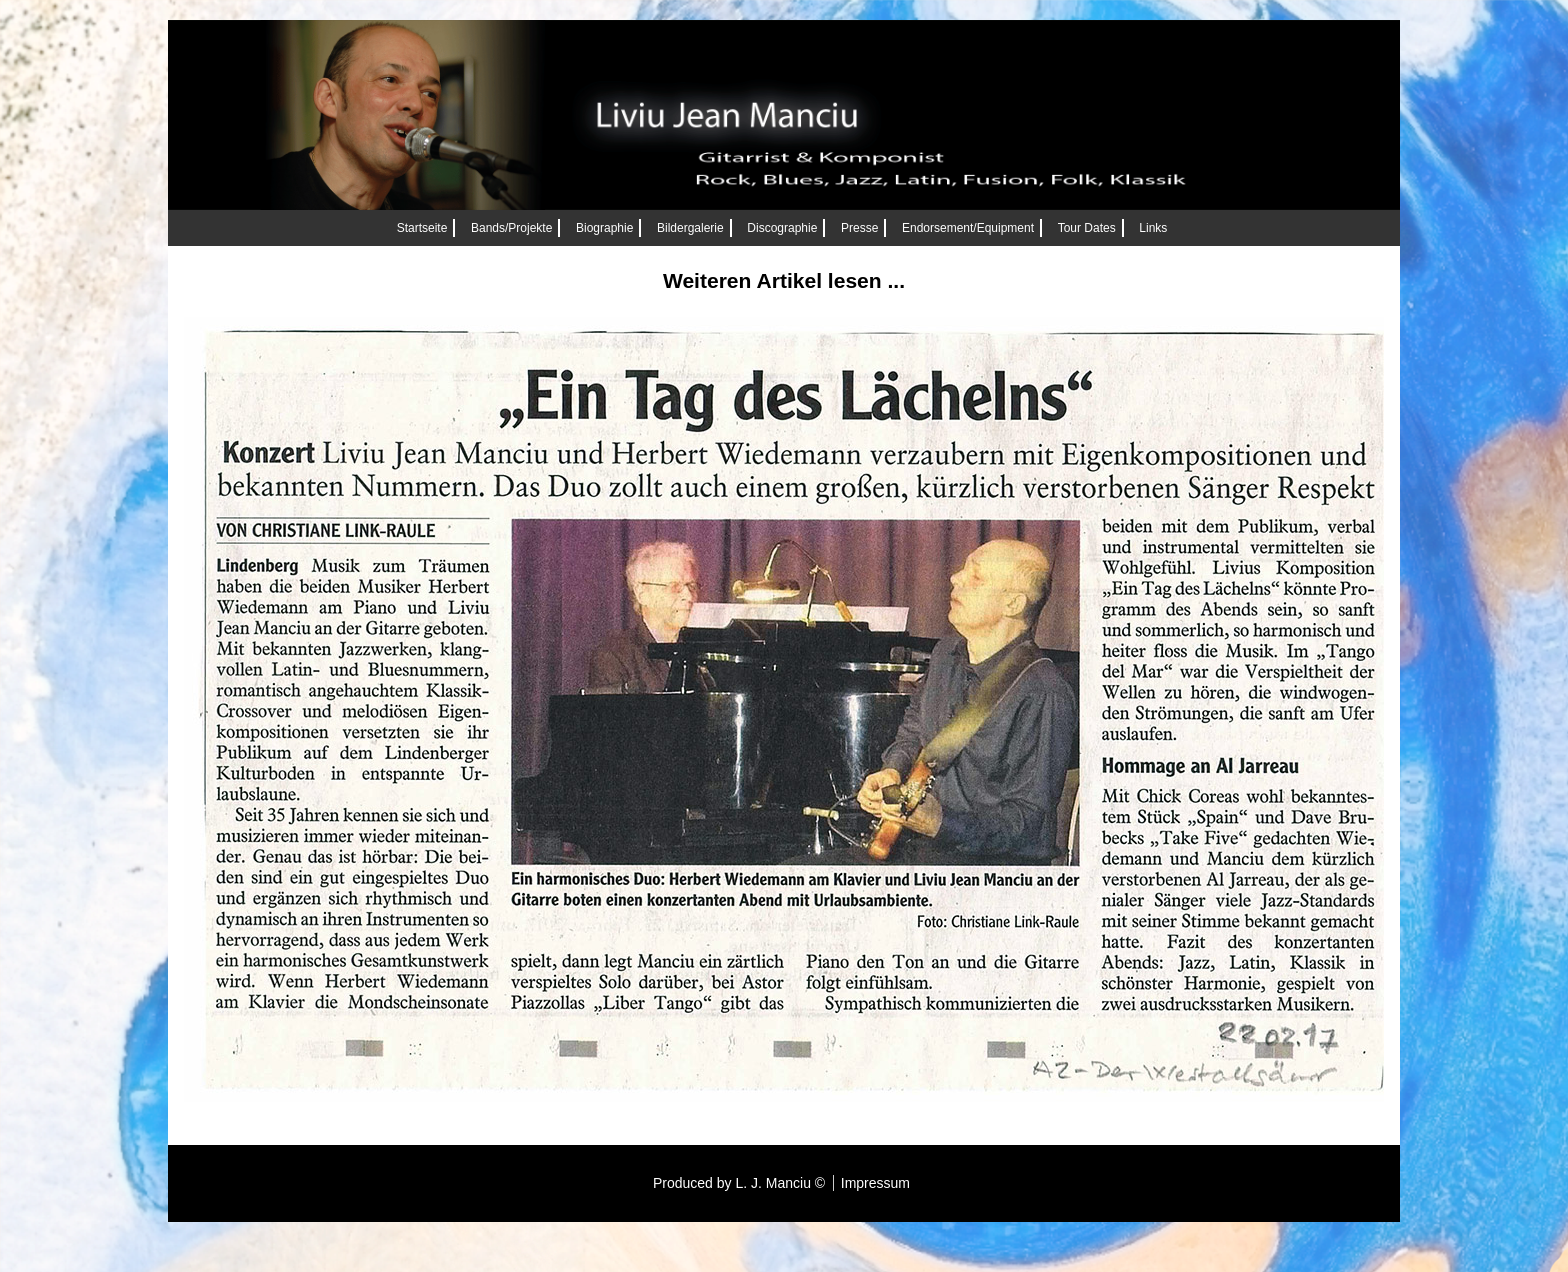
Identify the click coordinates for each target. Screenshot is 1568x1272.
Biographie (604, 228)
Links (1153, 228)
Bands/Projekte (511, 228)
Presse (859, 228)
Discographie (782, 228)
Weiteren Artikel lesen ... (784, 280)
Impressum (875, 1183)
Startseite (422, 228)
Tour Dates (1087, 228)
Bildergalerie (690, 228)
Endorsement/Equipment (968, 228)
